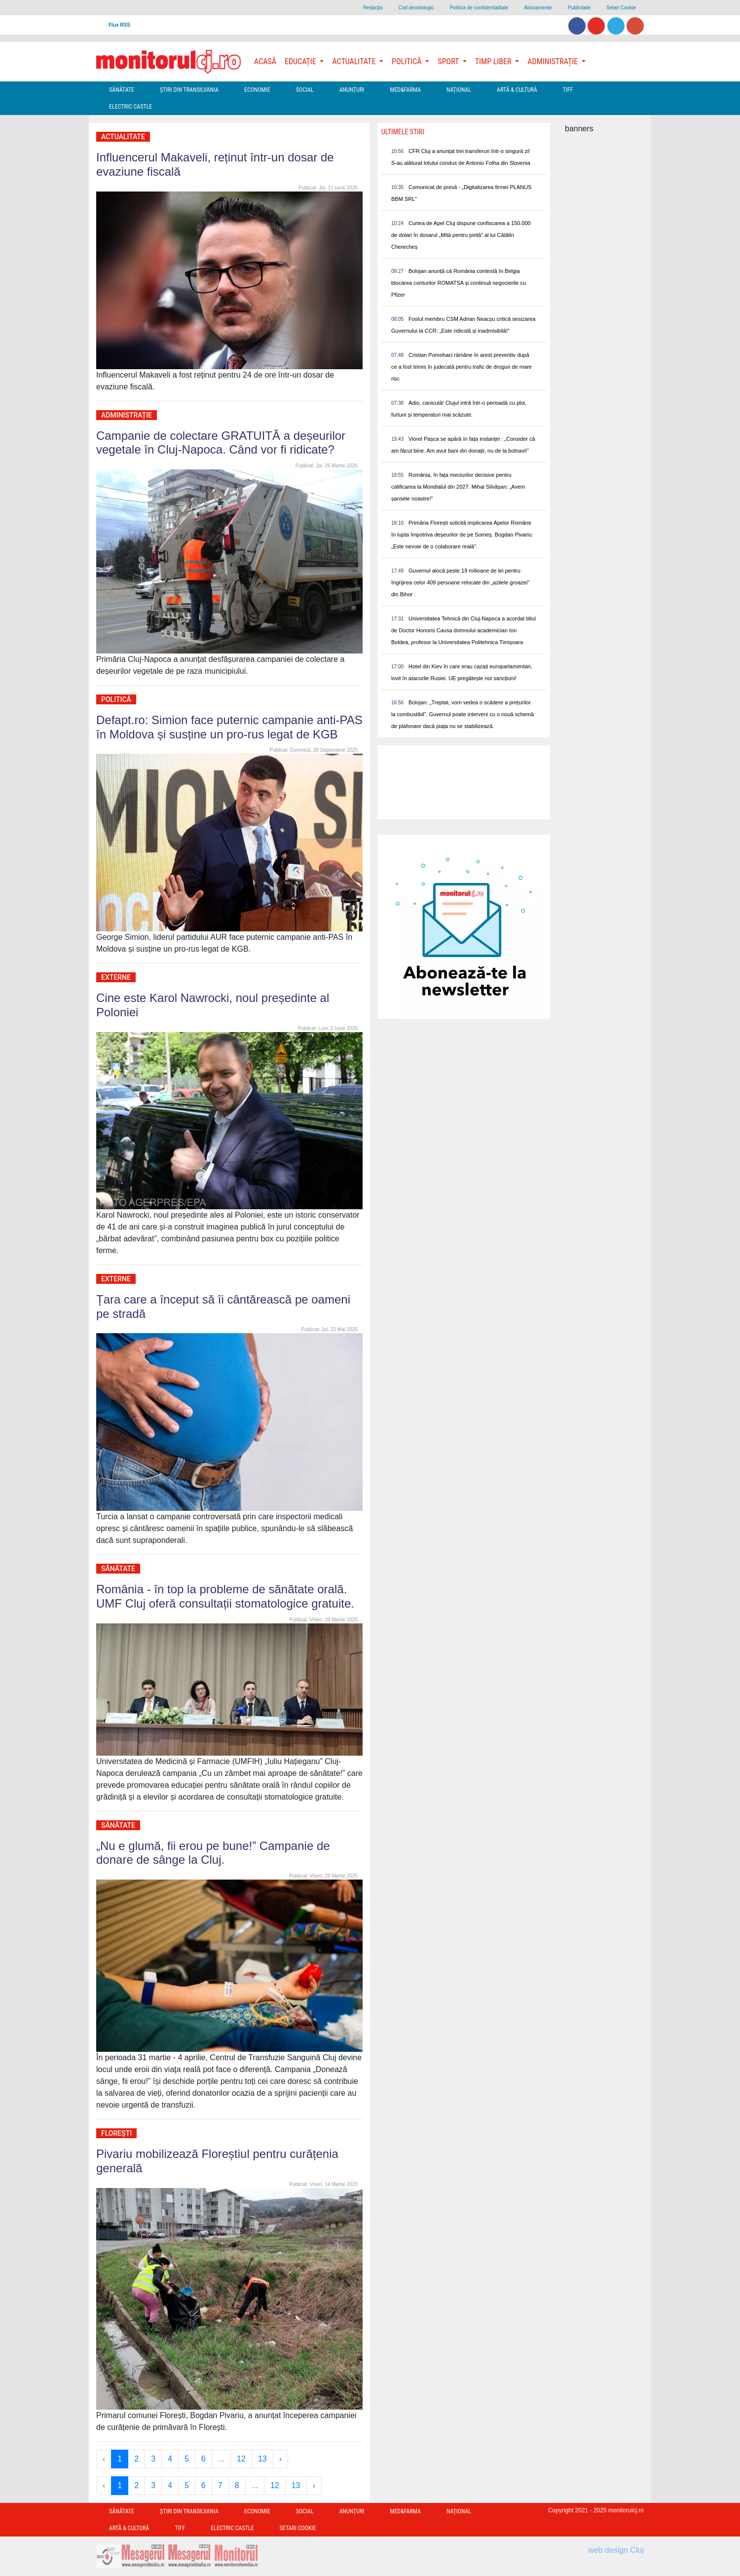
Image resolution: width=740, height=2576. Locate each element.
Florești (116, 2133)
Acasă (265, 61)
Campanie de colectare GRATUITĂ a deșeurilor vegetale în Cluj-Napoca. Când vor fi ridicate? (220, 443)
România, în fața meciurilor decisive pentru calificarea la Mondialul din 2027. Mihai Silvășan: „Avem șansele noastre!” (458, 486)
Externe (116, 977)
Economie (257, 89)
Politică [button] (407, 61)
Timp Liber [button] (494, 61)
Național (458, 89)
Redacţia (372, 7)
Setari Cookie (621, 7)
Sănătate (121, 89)
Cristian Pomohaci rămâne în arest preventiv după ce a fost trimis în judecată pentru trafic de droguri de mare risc (461, 367)
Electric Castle (130, 106)
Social (305, 89)
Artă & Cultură (517, 89)
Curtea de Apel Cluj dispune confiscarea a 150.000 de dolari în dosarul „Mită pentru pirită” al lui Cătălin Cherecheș (461, 235)
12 (241, 2459)
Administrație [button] (553, 61)
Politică (116, 699)
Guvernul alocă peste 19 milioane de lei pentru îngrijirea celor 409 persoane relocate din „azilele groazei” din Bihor (460, 582)
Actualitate (123, 137)
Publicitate (579, 7)
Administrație (126, 415)
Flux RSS (119, 25)
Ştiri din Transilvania (189, 89)
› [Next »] (280, 2459)
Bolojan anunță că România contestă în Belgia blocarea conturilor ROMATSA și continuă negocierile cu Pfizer (458, 283)
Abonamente (538, 7)
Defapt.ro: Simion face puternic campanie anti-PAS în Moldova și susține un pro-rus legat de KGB (229, 727)
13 (262, 2459)
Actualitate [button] (354, 61)
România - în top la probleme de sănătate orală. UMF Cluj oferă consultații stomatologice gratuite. (225, 1596)
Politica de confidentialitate (479, 7)
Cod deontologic (416, 7)
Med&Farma (405, 89)
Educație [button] (301, 61)
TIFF (568, 89)
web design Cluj (616, 2550)
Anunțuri (352, 89)
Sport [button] (449, 61)
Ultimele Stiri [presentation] (402, 132)
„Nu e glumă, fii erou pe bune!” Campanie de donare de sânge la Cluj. (213, 1853)
